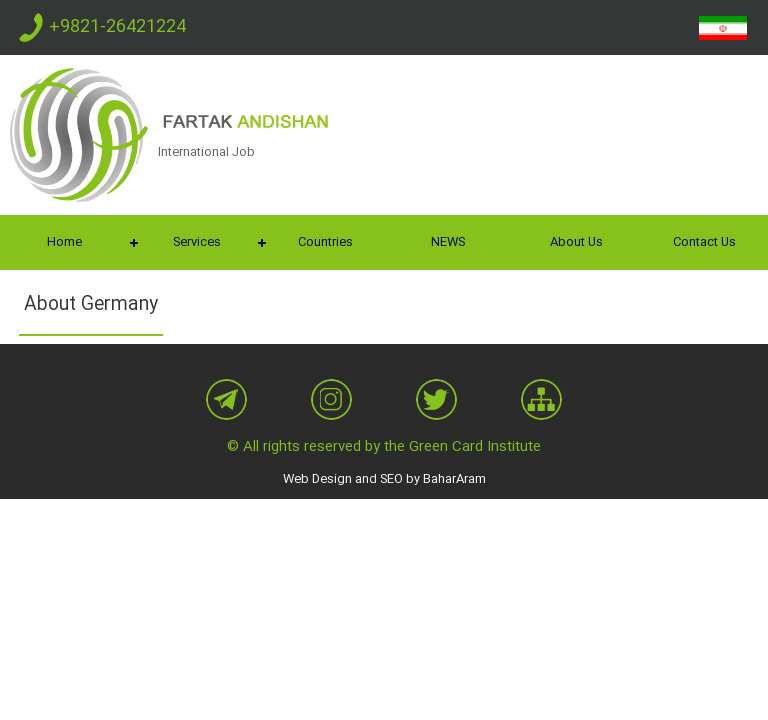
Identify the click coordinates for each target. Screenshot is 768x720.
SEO (391, 479)
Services (197, 242)
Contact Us (704, 242)
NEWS (448, 242)
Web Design (317, 479)
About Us (576, 242)
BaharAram (454, 479)
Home (64, 242)
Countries (325, 242)
